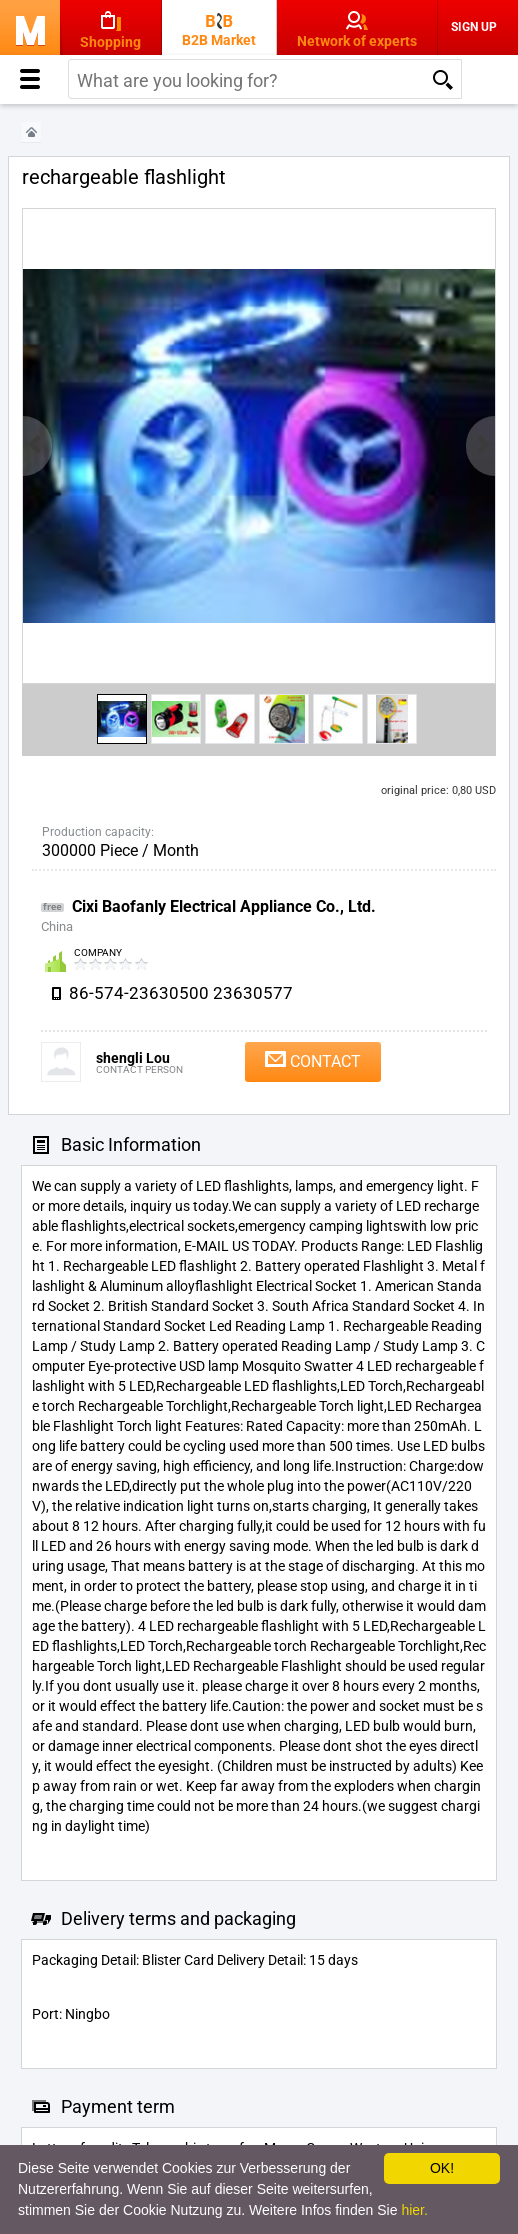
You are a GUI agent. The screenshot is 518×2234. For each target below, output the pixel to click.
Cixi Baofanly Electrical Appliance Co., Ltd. (224, 906)
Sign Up (474, 27)
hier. (414, 2210)
